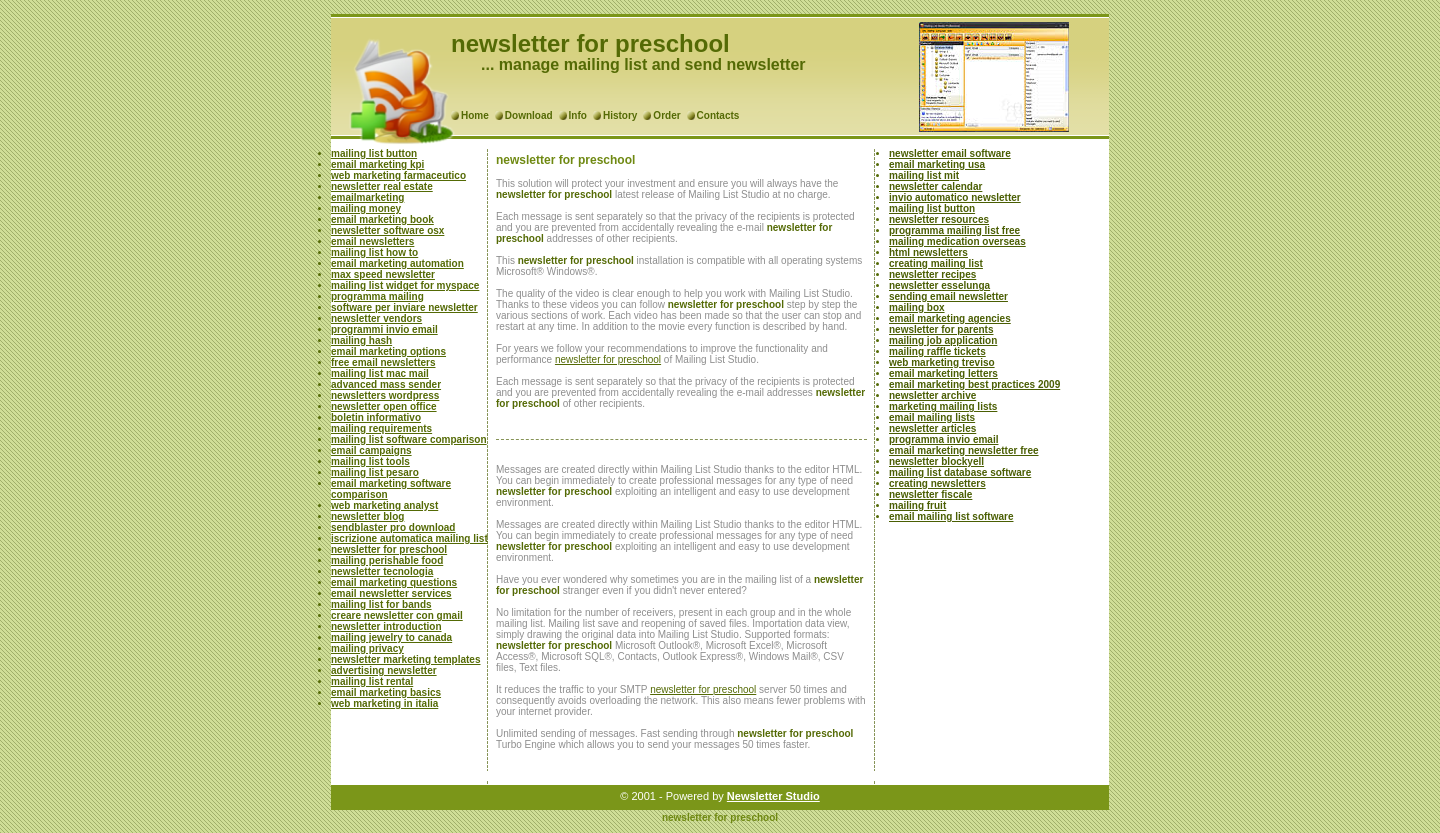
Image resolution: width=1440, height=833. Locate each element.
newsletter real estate (382, 186)
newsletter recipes (932, 274)
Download (529, 115)
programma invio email (943, 439)
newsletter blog (367, 516)
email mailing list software (951, 516)
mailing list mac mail (380, 373)
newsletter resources (939, 219)
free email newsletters (383, 362)
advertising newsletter (384, 670)
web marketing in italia (384, 703)
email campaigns (371, 450)
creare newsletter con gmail (397, 615)
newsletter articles (932, 428)
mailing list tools (370, 461)
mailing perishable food (387, 560)
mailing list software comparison (409, 439)
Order (666, 115)
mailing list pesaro (375, 472)
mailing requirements (381, 428)
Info (578, 115)
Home (475, 115)
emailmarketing (367, 197)
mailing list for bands (381, 604)
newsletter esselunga (939, 285)
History (620, 115)
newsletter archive (932, 395)
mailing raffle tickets (937, 351)
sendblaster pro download (393, 527)
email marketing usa (937, 164)
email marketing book (382, 219)
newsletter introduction (386, 626)
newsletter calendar (935, 186)
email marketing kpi (377, 164)
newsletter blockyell (936, 461)
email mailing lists (932, 417)
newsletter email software (950, 153)
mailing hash (361, 340)
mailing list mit (924, 175)
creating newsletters (937, 483)
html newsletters (928, 252)
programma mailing (377, 296)
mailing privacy (367, 648)
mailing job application (943, 340)
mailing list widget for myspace (405, 285)
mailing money (366, 208)
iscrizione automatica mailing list (409, 538)
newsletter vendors (376, 318)
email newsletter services (391, 593)
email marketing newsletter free (964, 450)
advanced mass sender (386, 384)
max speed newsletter (383, 274)
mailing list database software (960, 472)
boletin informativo (376, 417)
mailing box (917, 307)
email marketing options (388, 351)
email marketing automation (397, 263)
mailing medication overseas (957, 241)
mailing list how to (374, 252)
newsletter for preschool (389, 549)
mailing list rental (372, 681)
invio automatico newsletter (955, 197)
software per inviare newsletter (404, 307)
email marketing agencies (950, 318)
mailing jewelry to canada (391, 637)
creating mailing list (936, 263)
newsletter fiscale (930, 494)
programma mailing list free (954, 230)
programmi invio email (384, 329)
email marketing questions (394, 582)
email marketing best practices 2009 (974, 384)
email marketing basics (386, 692)
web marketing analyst (384, 505)
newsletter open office (384, 406)
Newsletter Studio (773, 796)
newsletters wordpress (385, 395)
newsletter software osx (387, 230)
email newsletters (372, 241)
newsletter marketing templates (406, 659)
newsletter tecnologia (382, 571)
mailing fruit (917, 505)
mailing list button (374, 153)
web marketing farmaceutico (398, 175)
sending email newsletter (948, 296)
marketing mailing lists (943, 406)
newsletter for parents (941, 329)
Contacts (718, 115)
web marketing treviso (942, 362)
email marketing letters (943, 373)
